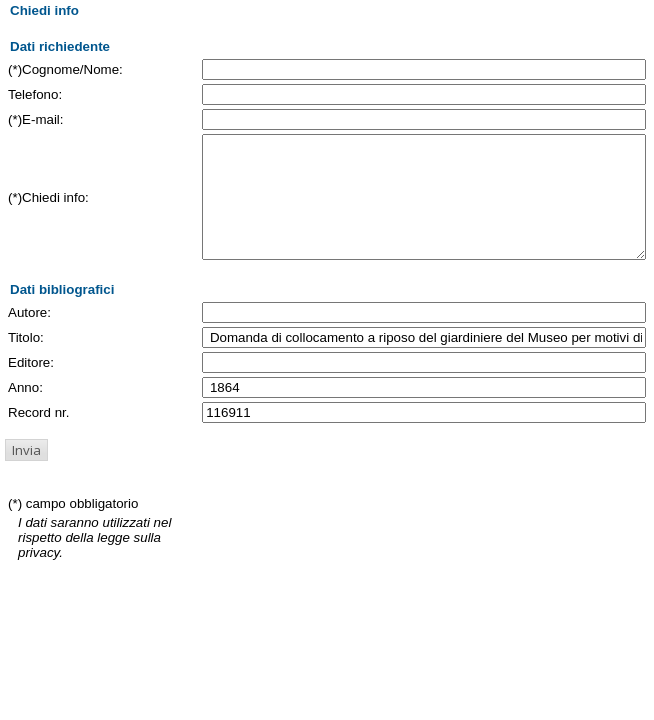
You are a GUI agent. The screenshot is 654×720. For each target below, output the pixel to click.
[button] (26, 474)
